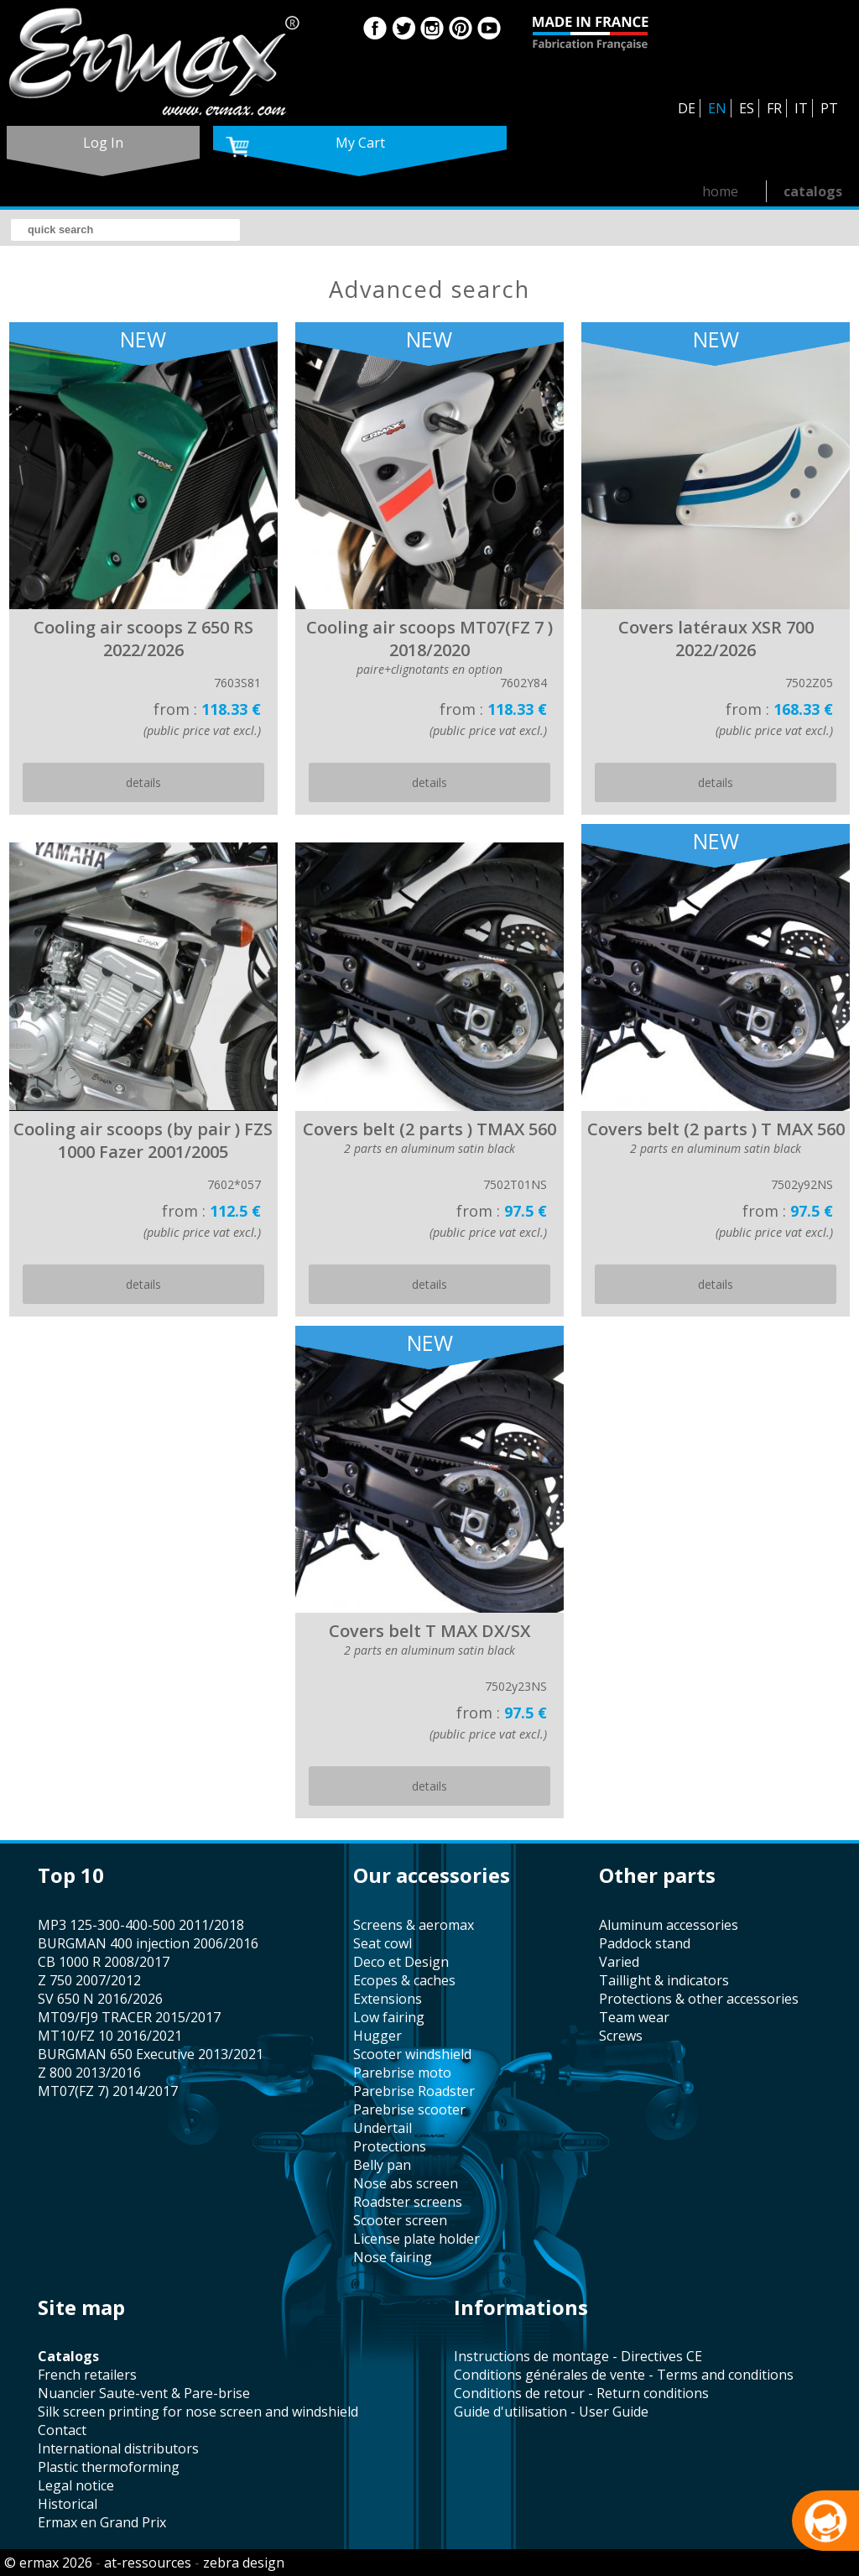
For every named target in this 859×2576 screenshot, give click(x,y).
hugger (377, 2035)
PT (829, 108)
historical (67, 2504)
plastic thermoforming (109, 2467)
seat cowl (382, 1943)
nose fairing (392, 2257)
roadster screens (407, 2202)
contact (62, 2430)
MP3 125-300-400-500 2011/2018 (141, 1925)
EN (717, 108)
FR (774, 108)
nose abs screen (405, 2183)
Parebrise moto (402, 2072)
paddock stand (644, 1943)
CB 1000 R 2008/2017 (103, 1962)
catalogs (813, 191)
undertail (382, 2128)
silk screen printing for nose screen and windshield (198, 2411)
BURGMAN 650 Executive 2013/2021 (150, 2054)
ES (746, 108)
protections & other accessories (699, 1998)
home (720, 191)
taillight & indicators (664, 1980)
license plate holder (416, 2238)
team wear (634, 2017)
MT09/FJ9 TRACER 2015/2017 (129, 2017)
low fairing (388, 2017)
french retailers (87, 2374)
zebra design (243, 2562)
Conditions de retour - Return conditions (581, 2393)
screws (621, 2035)
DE (686, 108)
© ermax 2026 (48, 2562)
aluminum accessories (668, 1925)
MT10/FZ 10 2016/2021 (110, 2035)
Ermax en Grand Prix (102, 2522)
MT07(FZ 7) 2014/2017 (108, 2091)
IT (801, 108)
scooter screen (400, 2220)
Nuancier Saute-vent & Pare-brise (144, 2393)
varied (619, 1962)
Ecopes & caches (404, 1980)
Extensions (387, 1998)
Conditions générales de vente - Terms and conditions (624, 2374)
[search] (125, 230)
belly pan (382, 2165)
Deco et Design (401, 1962)
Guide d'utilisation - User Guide (551, 2411)
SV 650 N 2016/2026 (100, 1998)
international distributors (118, 2448)
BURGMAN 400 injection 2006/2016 (148, 1943)
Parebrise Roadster (414, 2091)
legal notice (76, 2485)
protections (389, 2146)
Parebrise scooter (409, 2109)
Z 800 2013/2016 (89, 2072)
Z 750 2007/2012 (89, 1980)
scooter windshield (412, 2054)
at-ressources (147, 2562)
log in (103, 142)
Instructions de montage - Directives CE (578, 2356)
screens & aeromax (413, 1925)
